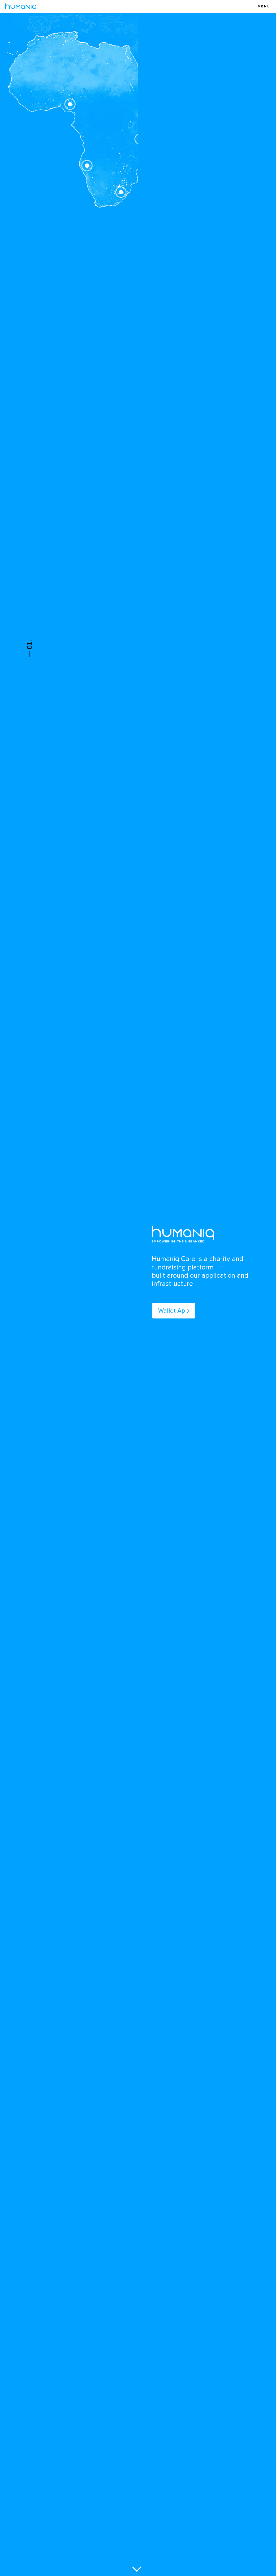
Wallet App (173, 1310)
